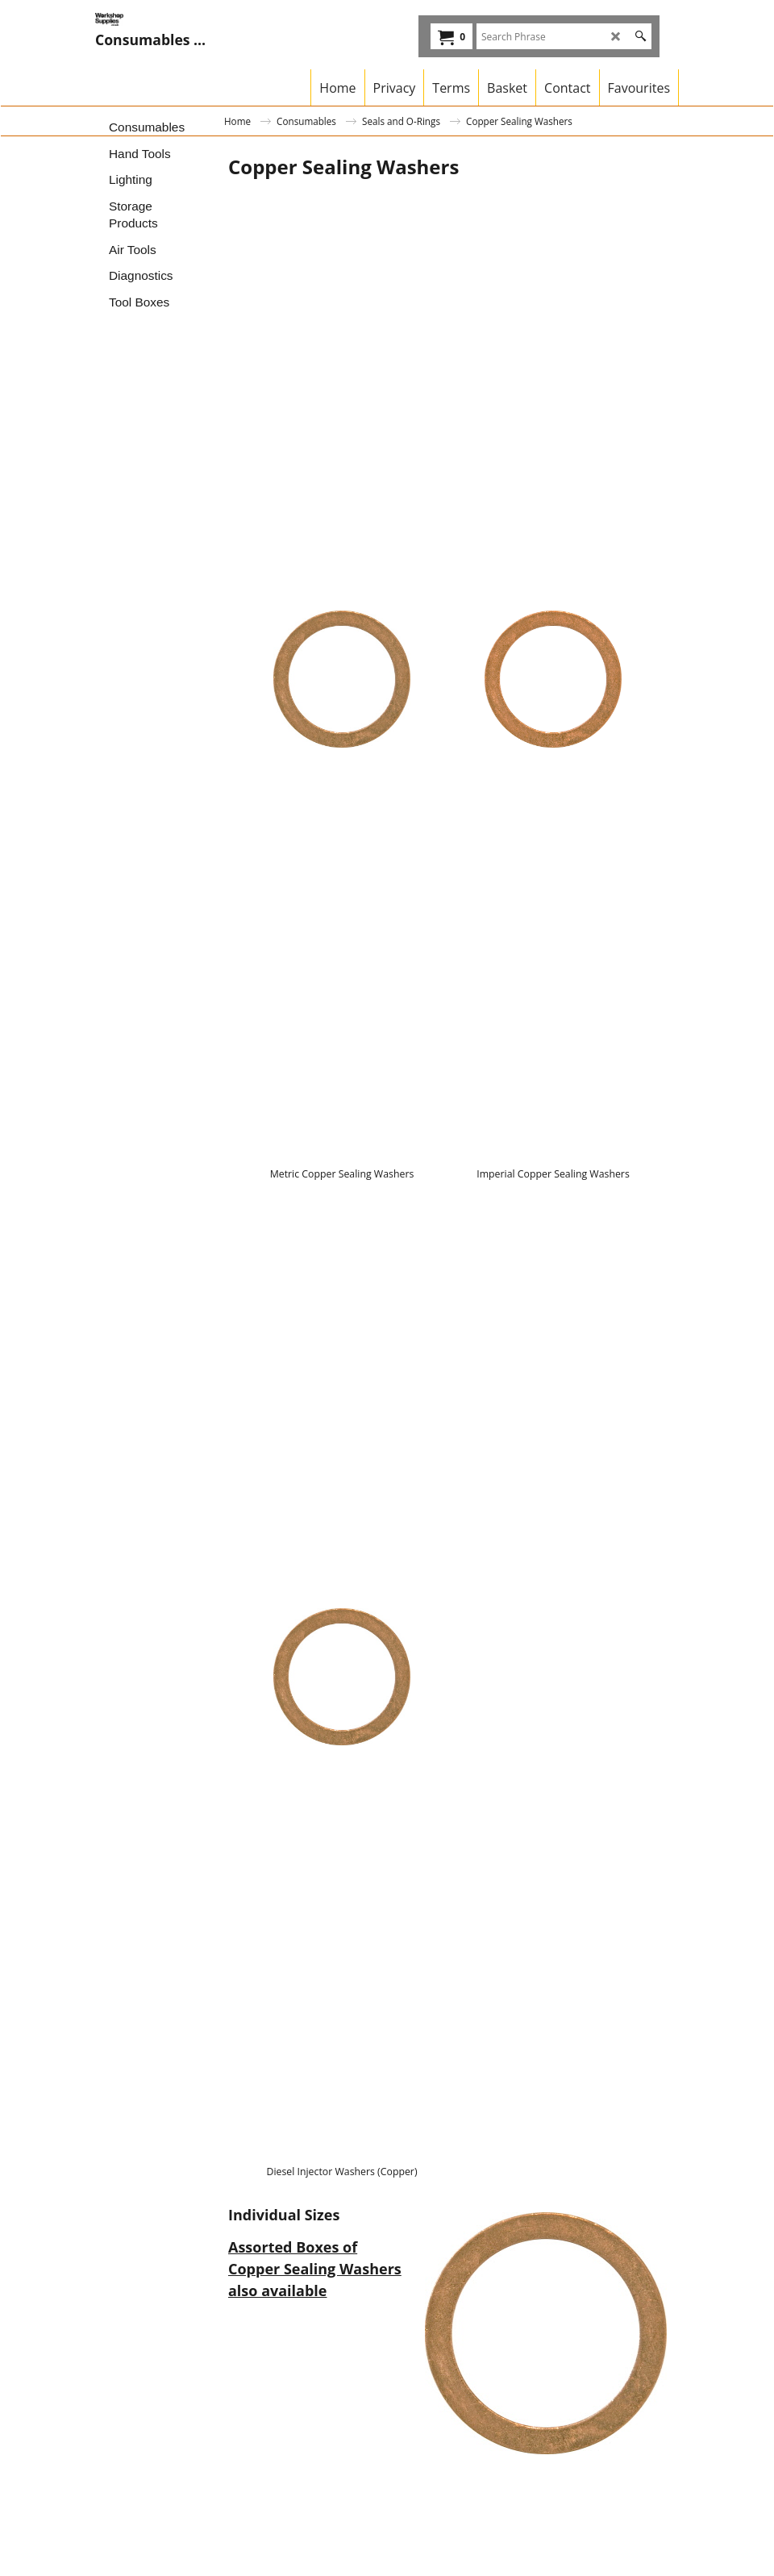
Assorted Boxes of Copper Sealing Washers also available (315, 2268)
